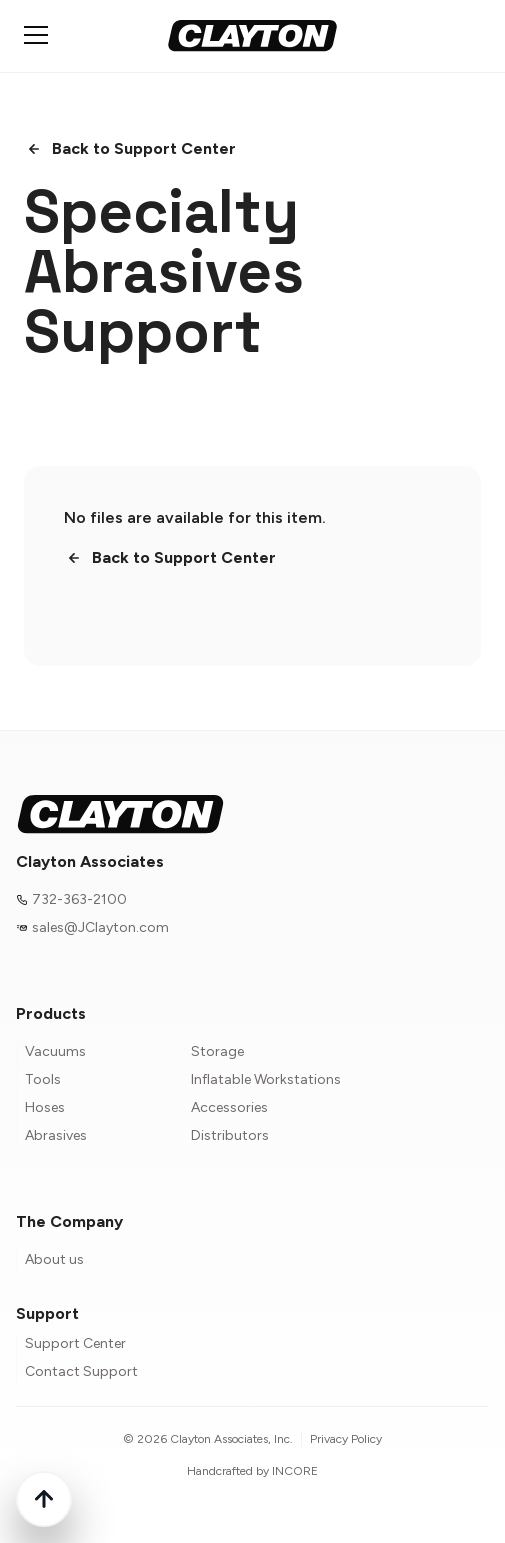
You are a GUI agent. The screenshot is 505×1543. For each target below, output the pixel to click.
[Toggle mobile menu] (36, 35)
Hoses (45, 1107)
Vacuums (55, 1051)
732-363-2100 (79, 899)
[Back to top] (44, 1499)
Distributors (230, 1135)
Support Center (75, 1343)
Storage (217, 1051)
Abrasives (56, 1135)
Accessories (229, 1107)
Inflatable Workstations (266, 1079)
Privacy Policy (346, 1439)
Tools (43, 1079)
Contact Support (81, 1371)
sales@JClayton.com (100, 927)
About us (54, 1259)
